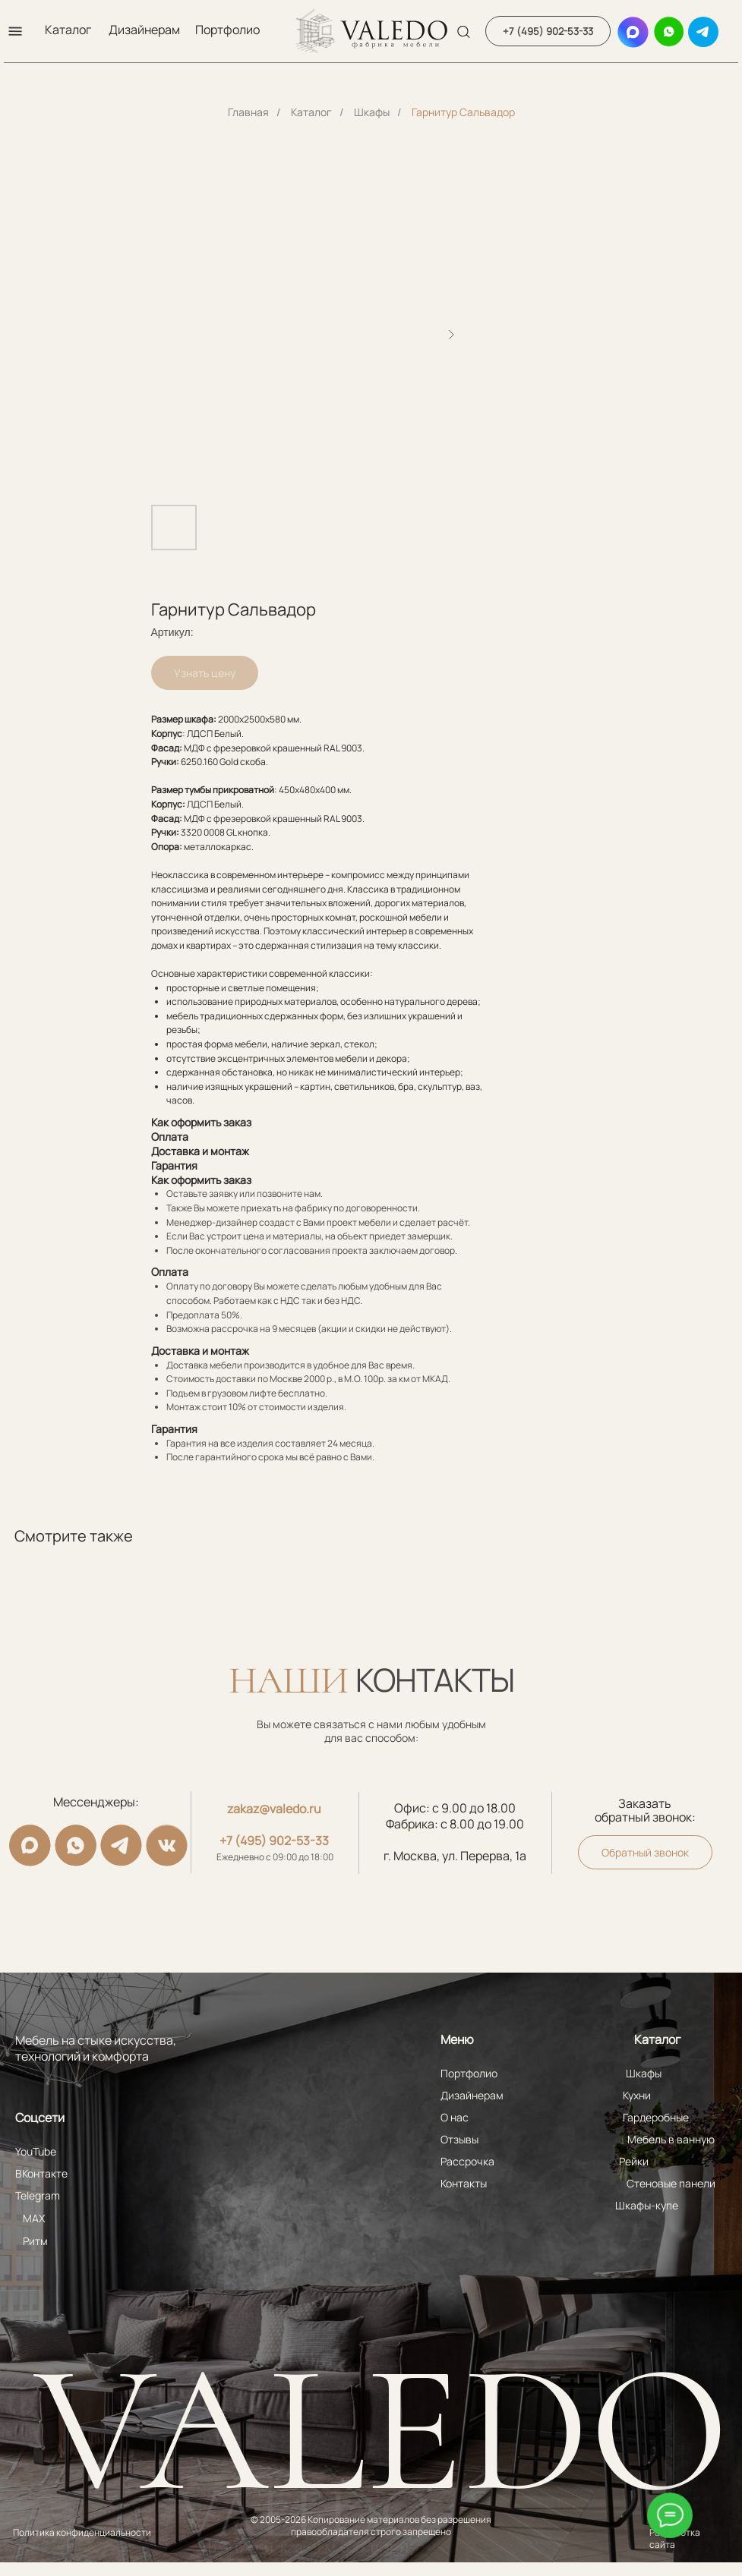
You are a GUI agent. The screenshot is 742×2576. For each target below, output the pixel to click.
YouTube (35, 2151)
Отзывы (458, 2139)
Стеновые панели (668, 2183)
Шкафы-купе (643, 2205)
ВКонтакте (41, 2173)
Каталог (68, 29)
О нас (453, 2117)
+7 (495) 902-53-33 (272, 1840)
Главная (248, 112)
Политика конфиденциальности (82, 2532)
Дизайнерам (144, 29)
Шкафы (372, 112)
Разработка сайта (671, 2538)
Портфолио (227, 29)
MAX (34, 2218)
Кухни (634, 2095)
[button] (15, 31)
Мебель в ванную (668, 2139)
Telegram (37, 2195)
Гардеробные (653, 2117)
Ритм (35, 2241)
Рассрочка (466, 2161)
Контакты (462, 2183)
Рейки (631, 2161)
